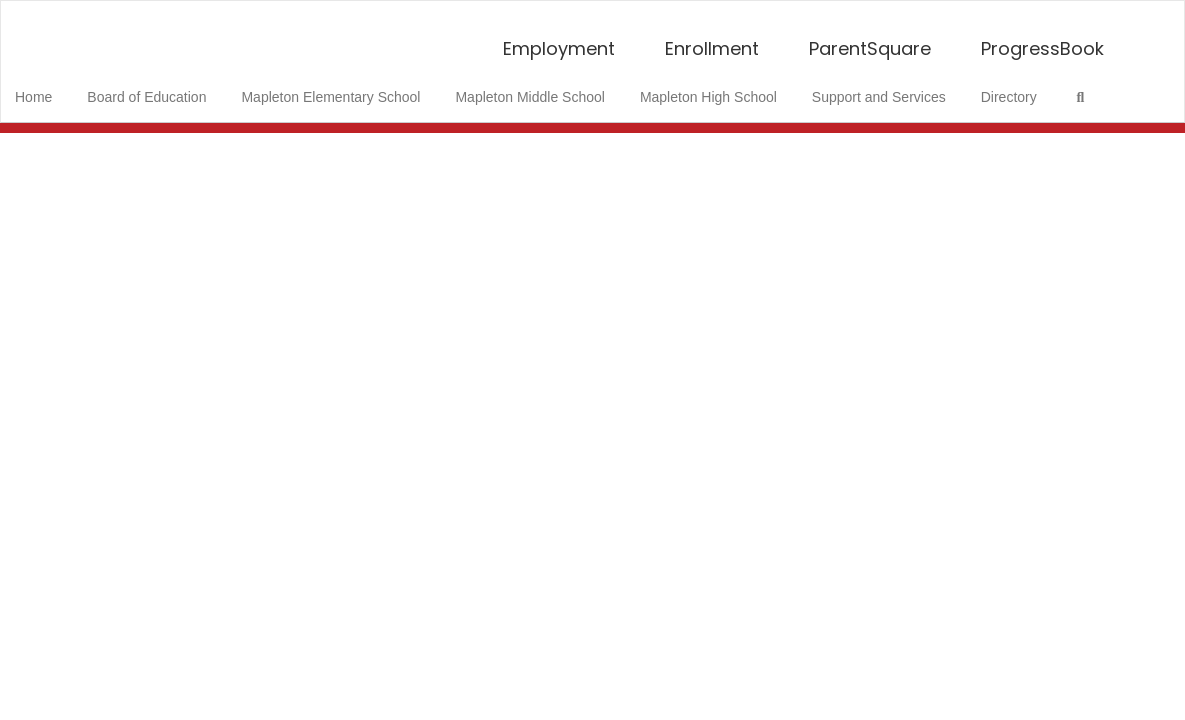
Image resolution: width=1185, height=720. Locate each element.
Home (64, 87)
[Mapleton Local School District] (593, 13)
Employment (559, 38)
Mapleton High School (719, 87)
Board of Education (172, 87)
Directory (1010, 87)
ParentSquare (870, 38)
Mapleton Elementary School (351, 87)
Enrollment (712, 38)
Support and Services (885, 87)
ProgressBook (1042, 38)
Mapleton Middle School (545, 87)
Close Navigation (99, 145)
